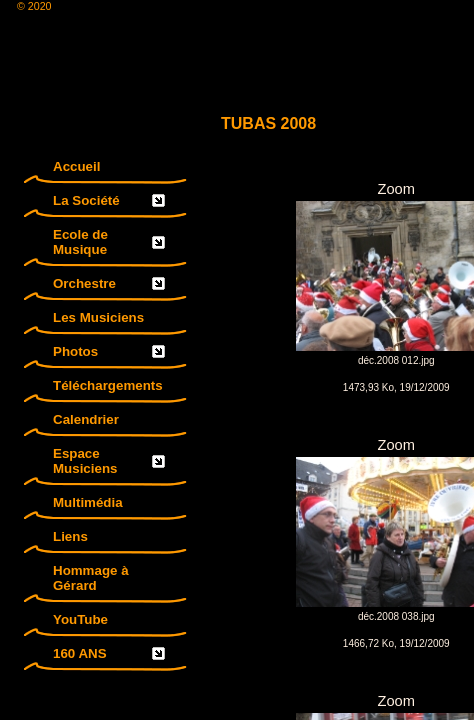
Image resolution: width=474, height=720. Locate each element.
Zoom (396, 445)
